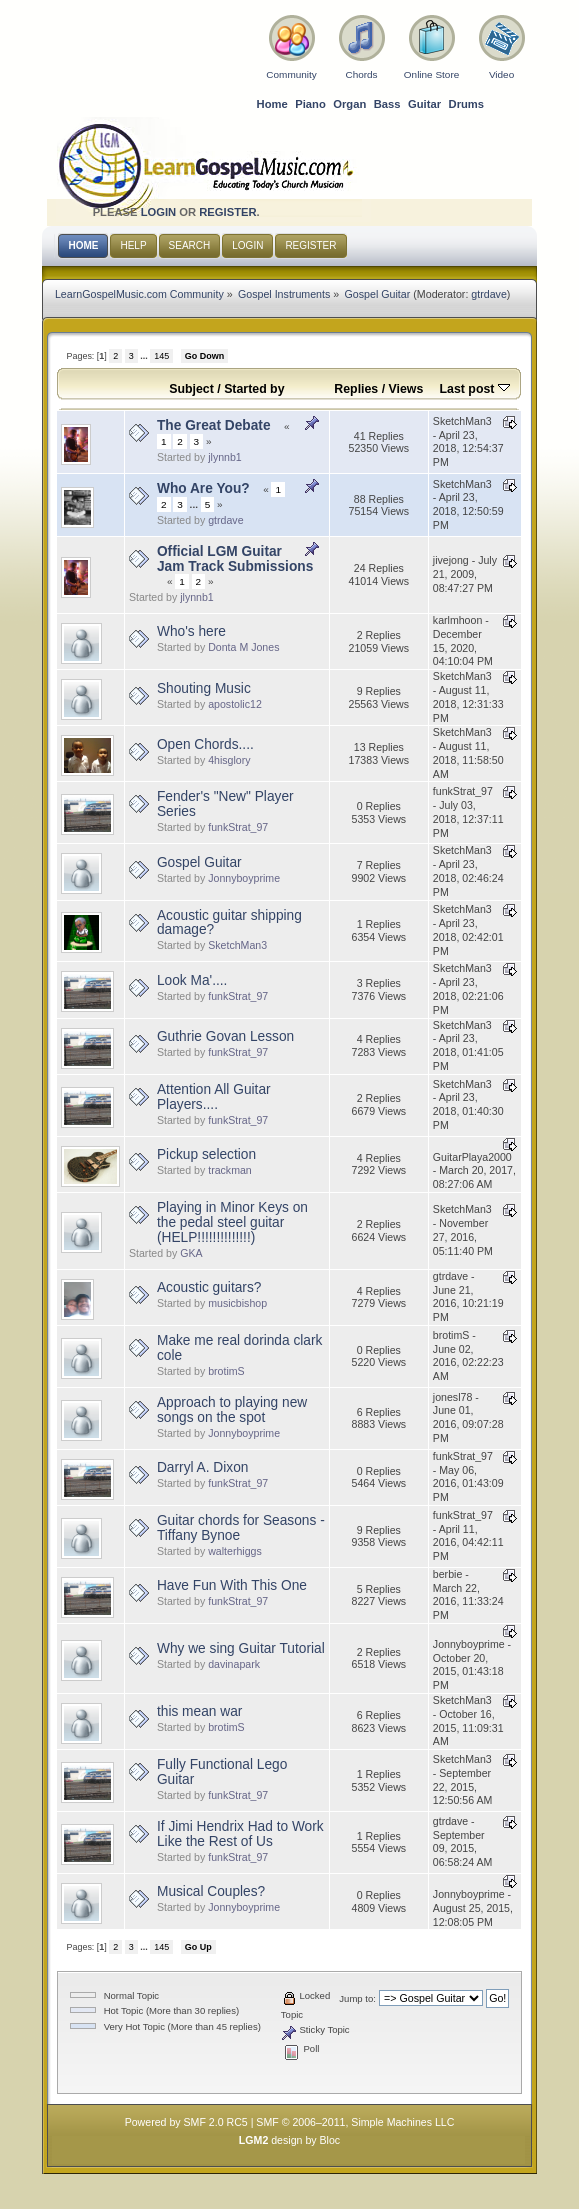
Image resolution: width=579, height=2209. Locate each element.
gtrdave (489, 294)
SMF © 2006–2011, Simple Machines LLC (355, 2122)
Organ (349, 104)
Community (291, 74)
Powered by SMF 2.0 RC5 (186, 2122)
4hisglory (229, 760)
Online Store (431, 74)
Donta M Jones (243, 647)
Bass (387, 104)
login (159, 212)
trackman (230, 1170)
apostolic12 (235, 704)
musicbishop (237, 1303)
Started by (254, 389)
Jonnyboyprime (244, 878)
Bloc (330, 2140)
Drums (467, 104)
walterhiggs (235, 1551)
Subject (191, 389)
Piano (310, 104)
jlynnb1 (225, 457)
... (145, 356)
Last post (475, 389)
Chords (361, 74)
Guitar (424, 104)
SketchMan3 (237, 945)
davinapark (234, 1664)
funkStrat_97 (238, 827)
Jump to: (357, 1998)
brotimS (226, 1371)
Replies (356, 389)
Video (501, 74)
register (227, 212)
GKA (191, 1253)
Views (406, 389)
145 (161, 356)
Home (272, 104)
